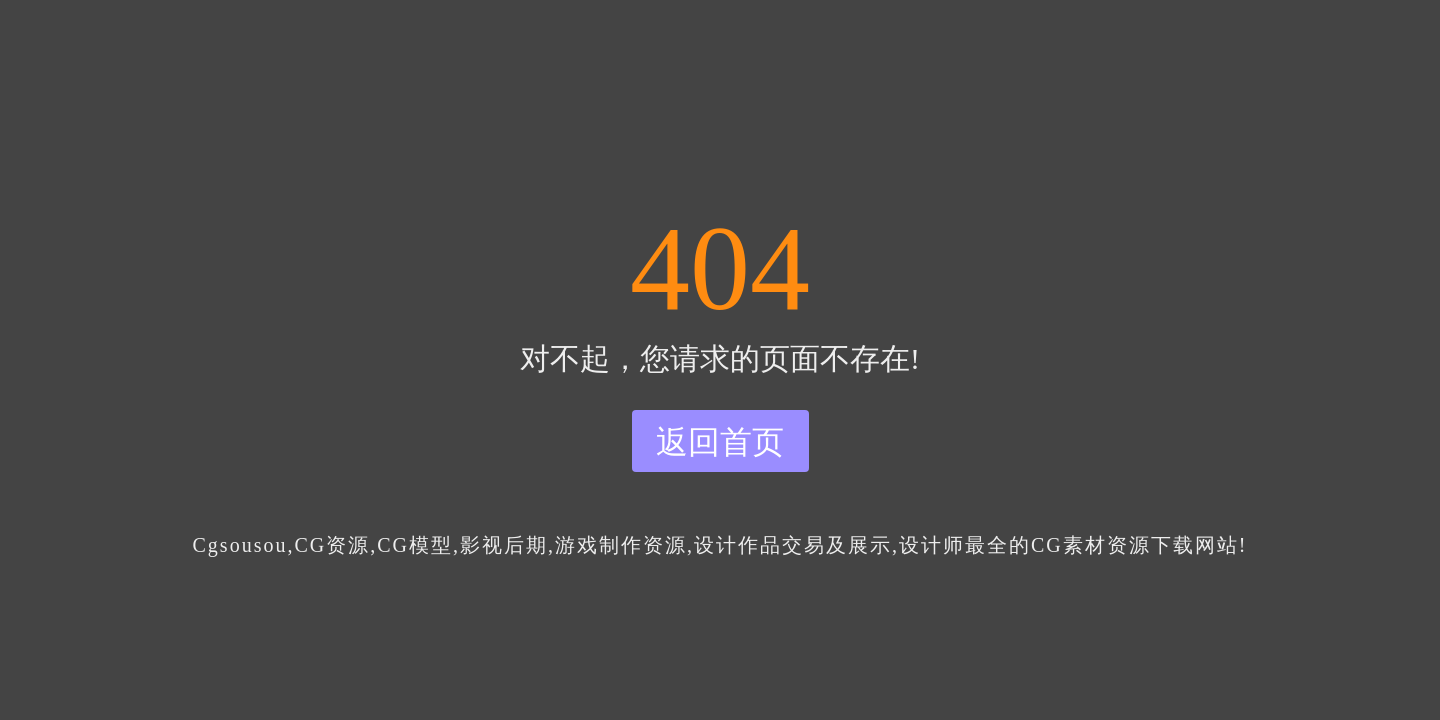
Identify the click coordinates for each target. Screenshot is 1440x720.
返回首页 (720, 442)
